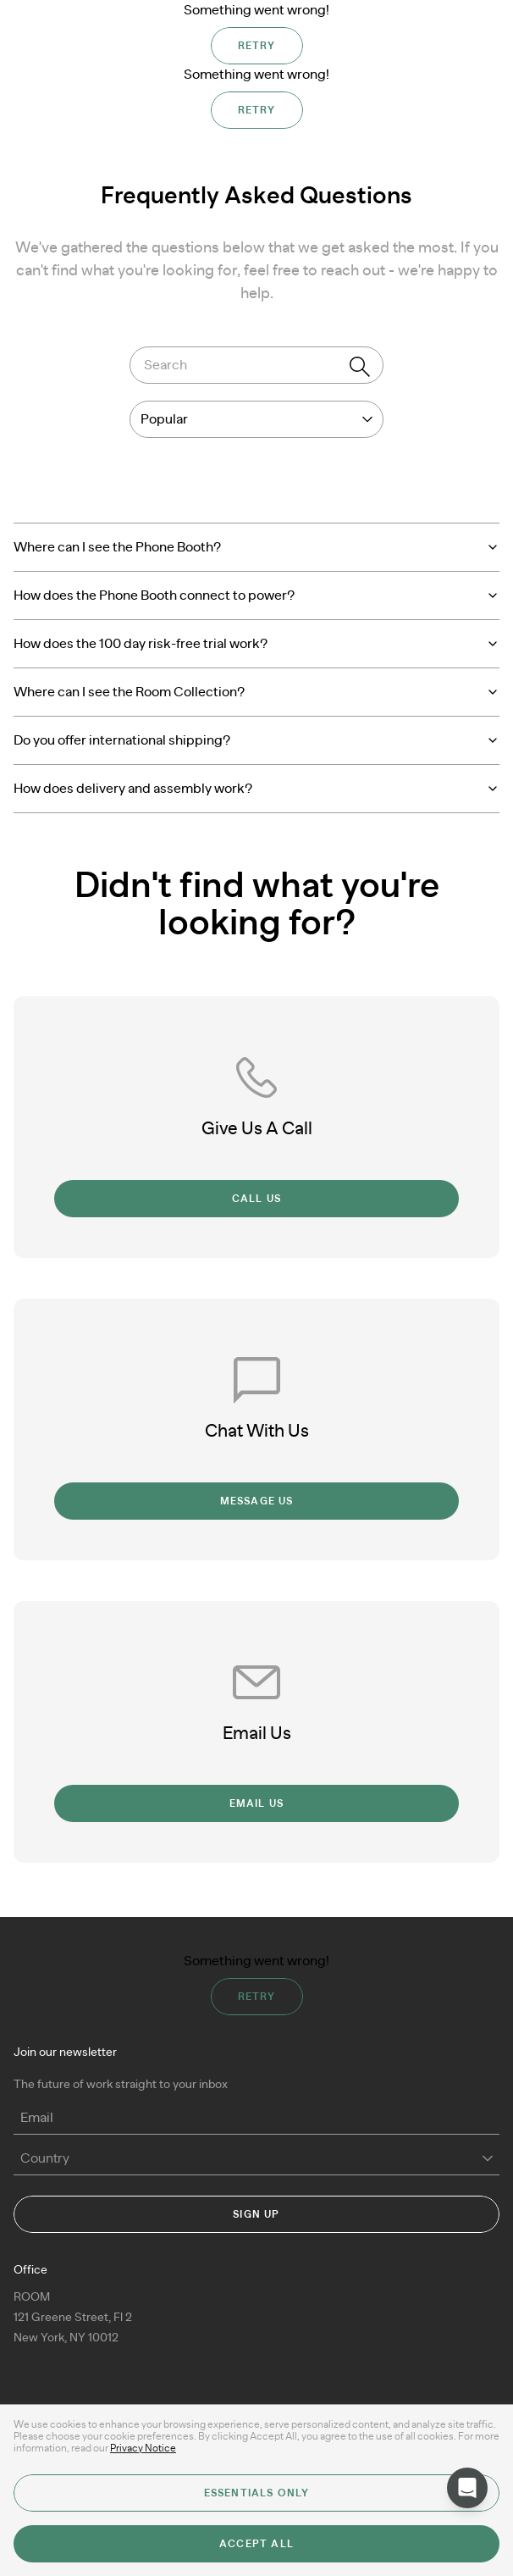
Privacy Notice (143, 2448)
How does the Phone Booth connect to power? (256, 595)
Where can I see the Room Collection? (256, 692)
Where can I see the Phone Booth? (256, 547)
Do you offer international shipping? (256, 740)
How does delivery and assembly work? (256, 788)
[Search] (360, 367)
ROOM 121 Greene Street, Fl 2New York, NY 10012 (73, 2317)
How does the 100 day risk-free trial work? (256, 644)
